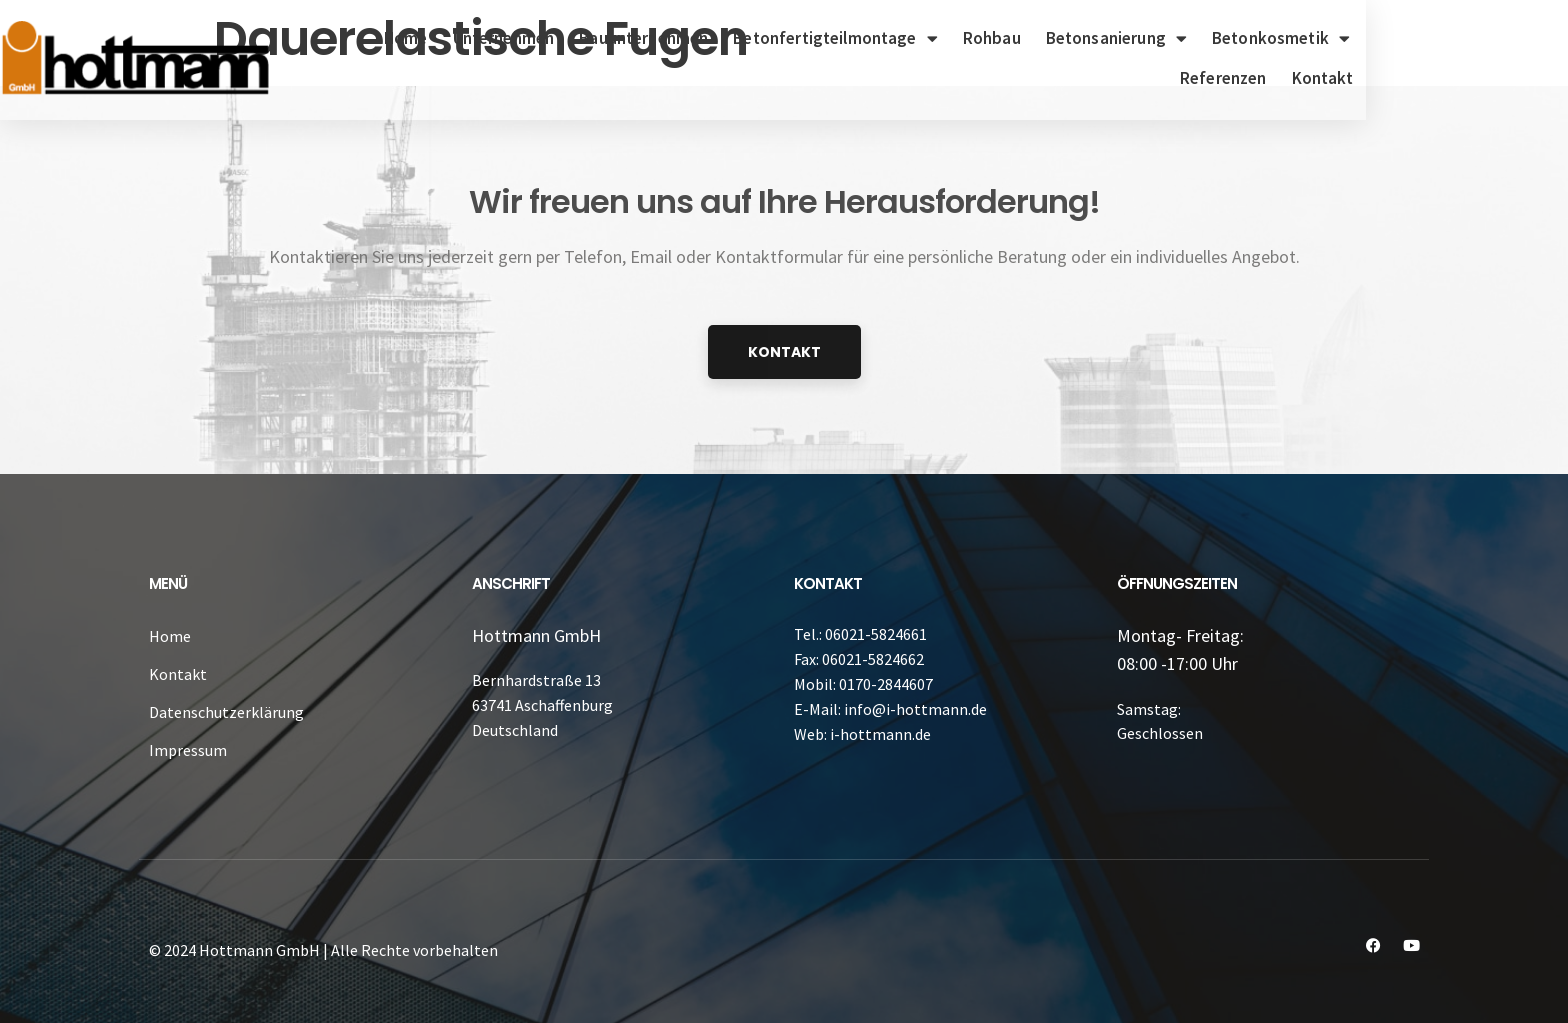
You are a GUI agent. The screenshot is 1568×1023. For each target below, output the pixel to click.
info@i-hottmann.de (915, 709)
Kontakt (1491, 78)
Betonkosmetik (1338, 38)
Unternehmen (560, 38)
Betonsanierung (1173, 38)
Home (463, 38)
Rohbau (1049, 38)
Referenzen (1475, 38)
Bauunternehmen (700, 38)
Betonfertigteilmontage (892, 38)
